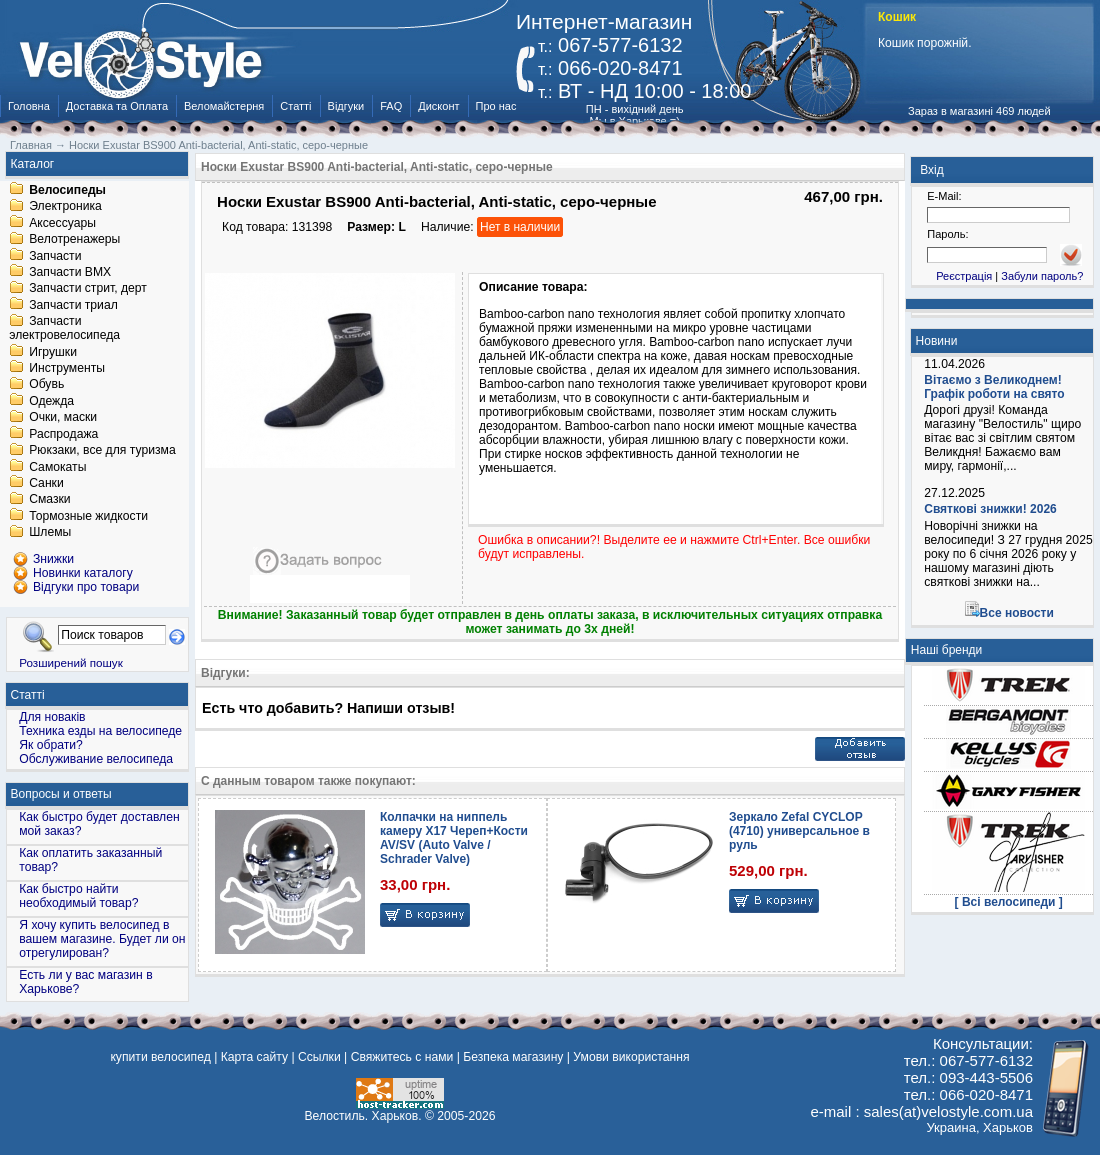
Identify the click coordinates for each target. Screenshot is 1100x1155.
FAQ (391, 106)
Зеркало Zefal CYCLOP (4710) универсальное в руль (799, 831)
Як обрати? (51, 745)
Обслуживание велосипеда (96, 759)
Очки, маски (63, 418)
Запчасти (55, 256)
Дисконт (438, 106)
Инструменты (67, 368)
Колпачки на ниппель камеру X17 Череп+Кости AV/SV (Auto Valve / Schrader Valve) (454, 838)
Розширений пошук (71, 662)
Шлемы (50, 533)
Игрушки (53, 352)
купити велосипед (160, 1057)
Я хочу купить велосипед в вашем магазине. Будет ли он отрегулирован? (102, 939)
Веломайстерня (224, 106)
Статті (295, 106)
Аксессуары (62, 223)
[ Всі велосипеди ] (1009, 902)
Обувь (46, 385)
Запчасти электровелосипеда (64, 329)
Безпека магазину (513, 1057)
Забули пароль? (1042, 276)
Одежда (51, 401)
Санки (46, 483)
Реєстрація (964, 276)
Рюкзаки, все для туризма (102, 451)
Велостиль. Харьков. (363, 1116)
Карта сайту (254, 1057)
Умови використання (631, 1057)
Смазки (49, 500)
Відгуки (346, 106)
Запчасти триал (73, 305)
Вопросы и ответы (61, 794)
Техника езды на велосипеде (100, 731)
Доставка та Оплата (117, 106)
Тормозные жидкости (88, 516)
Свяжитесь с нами (402, 1057)
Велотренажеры (74, 240)
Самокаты (57, 467)
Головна (29, 106)
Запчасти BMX (70, 272)
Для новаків (52, 717)
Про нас (496, 106)
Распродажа (63, 434)
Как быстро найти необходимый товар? (78, 896)
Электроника (65, 207)
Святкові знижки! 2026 (990, 509)
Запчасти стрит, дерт (88, 289)
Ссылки (319, 1057)
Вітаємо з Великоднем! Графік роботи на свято (994, 387)
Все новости (1017, 613)
